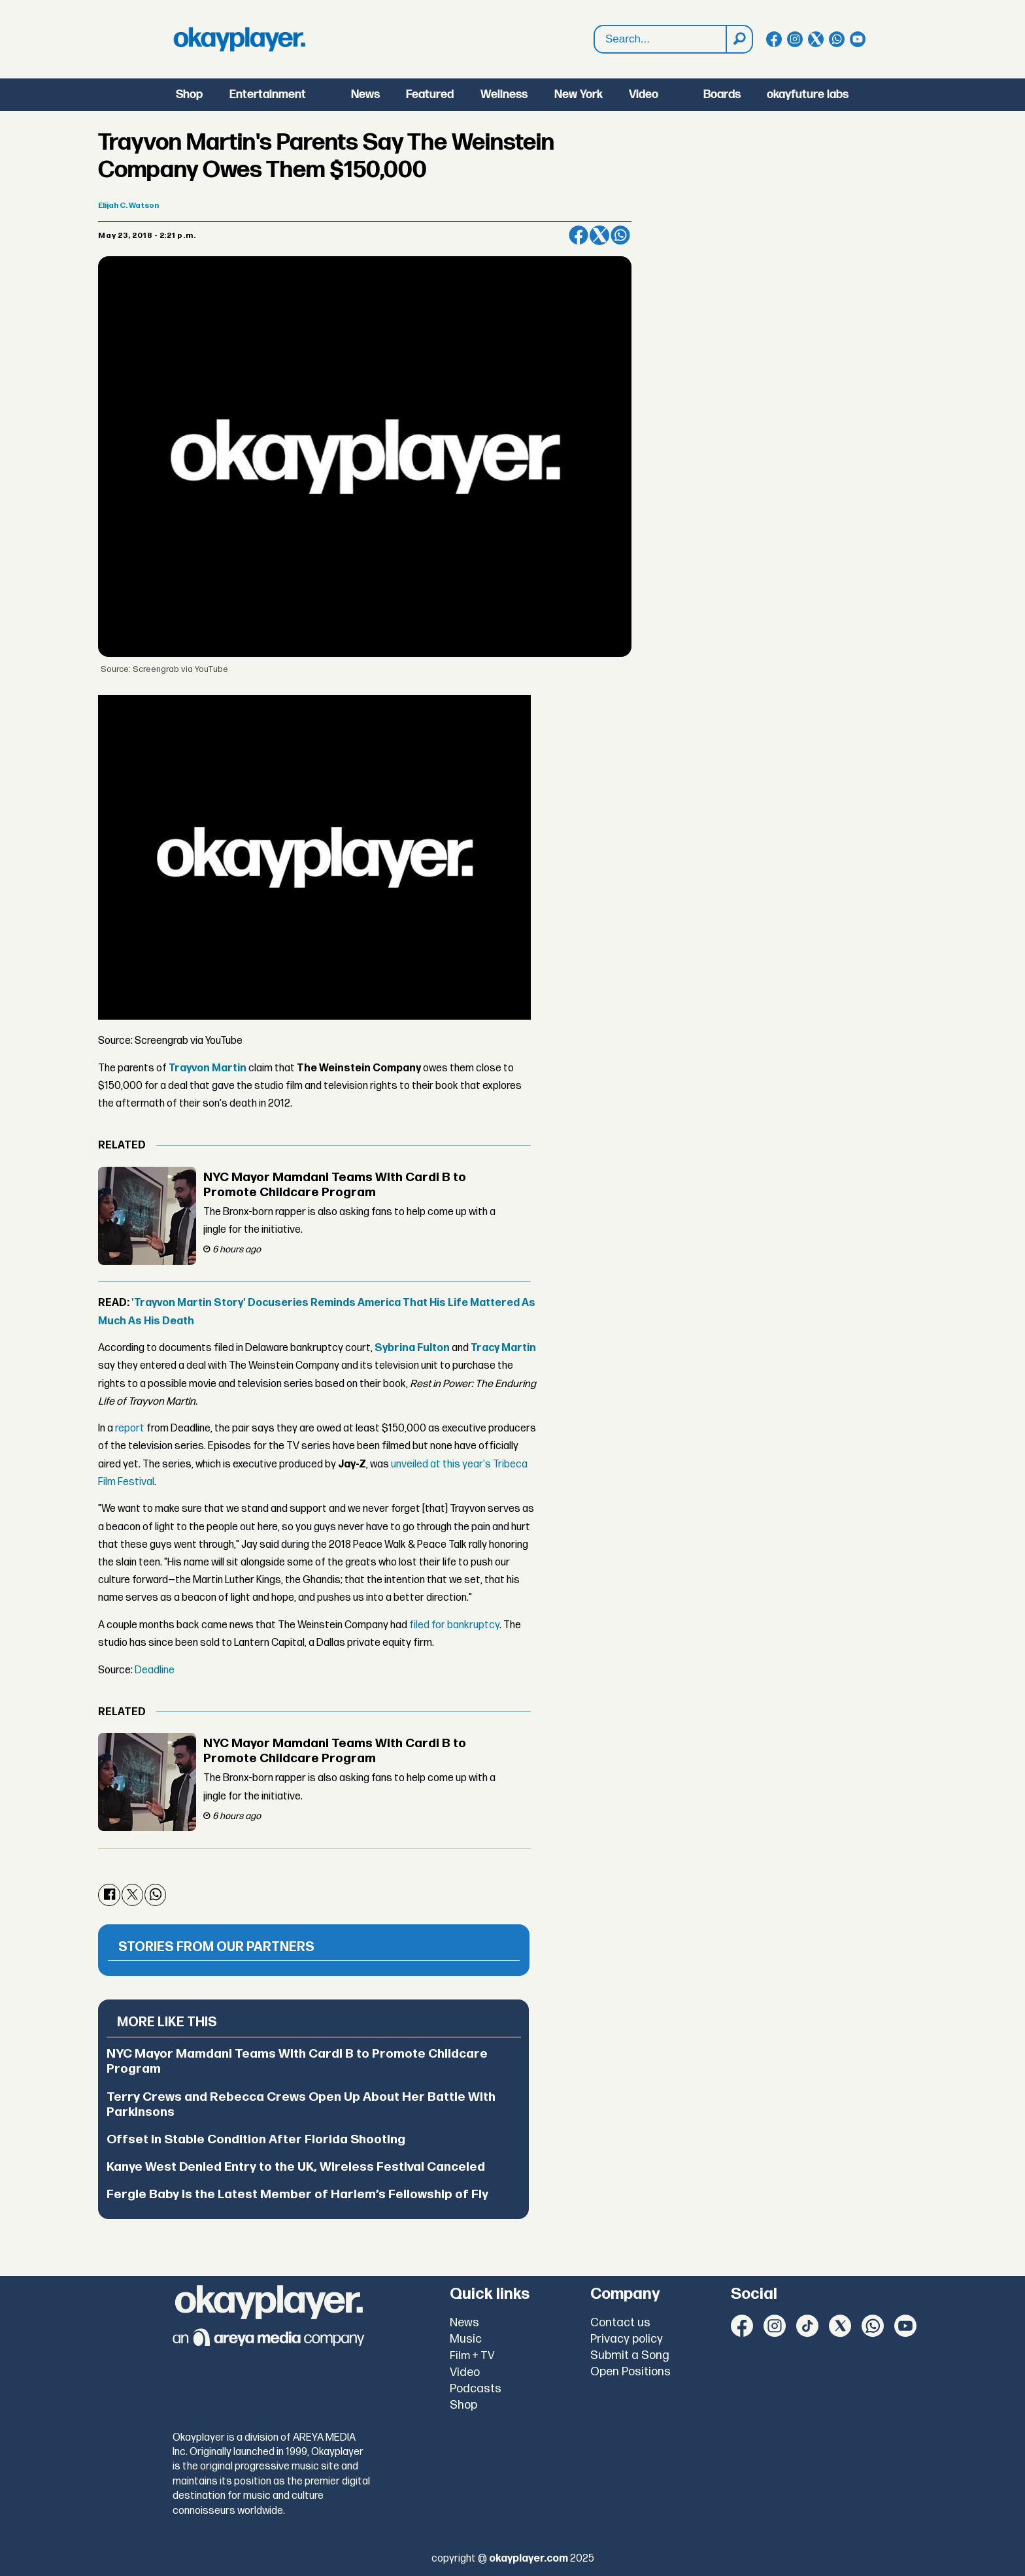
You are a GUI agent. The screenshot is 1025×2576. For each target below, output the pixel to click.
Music (466, 2339)
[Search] (739, 39)
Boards (722, 94)
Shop (189, 94)
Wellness (504, 94)
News (365, 94)
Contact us (620, 2323)
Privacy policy (626, 2339)
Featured (430, 94)
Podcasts (475, 2389)
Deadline (155, 1670)
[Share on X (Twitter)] (599, 235)
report (129, 1428)
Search (594, 25)
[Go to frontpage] (239, 39)
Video (643, 94)
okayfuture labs (808, 94)
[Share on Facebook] (578, 235)
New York (578, 94)
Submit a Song (629, 2355)
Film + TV (472, 2355)
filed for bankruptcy (454, 1625)
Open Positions (630, 2372)
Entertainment (267, 94)
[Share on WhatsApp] (620, 235)
